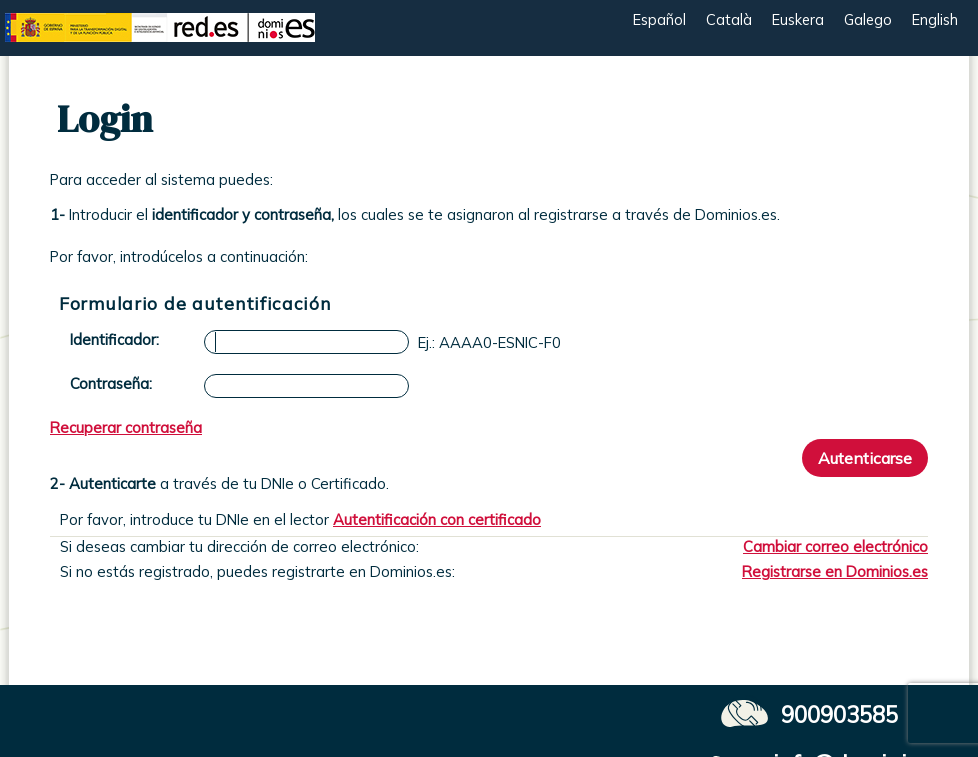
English (935, 19)
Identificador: (114, 339)
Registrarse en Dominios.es (835, 571)
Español (659, 19)
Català (729, 19)
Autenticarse (865, 458)
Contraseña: (111, 383)
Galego (868, 19)
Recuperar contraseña (126, 427)
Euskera (798, 19)
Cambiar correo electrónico (835, 546)
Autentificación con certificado (437, 519)
